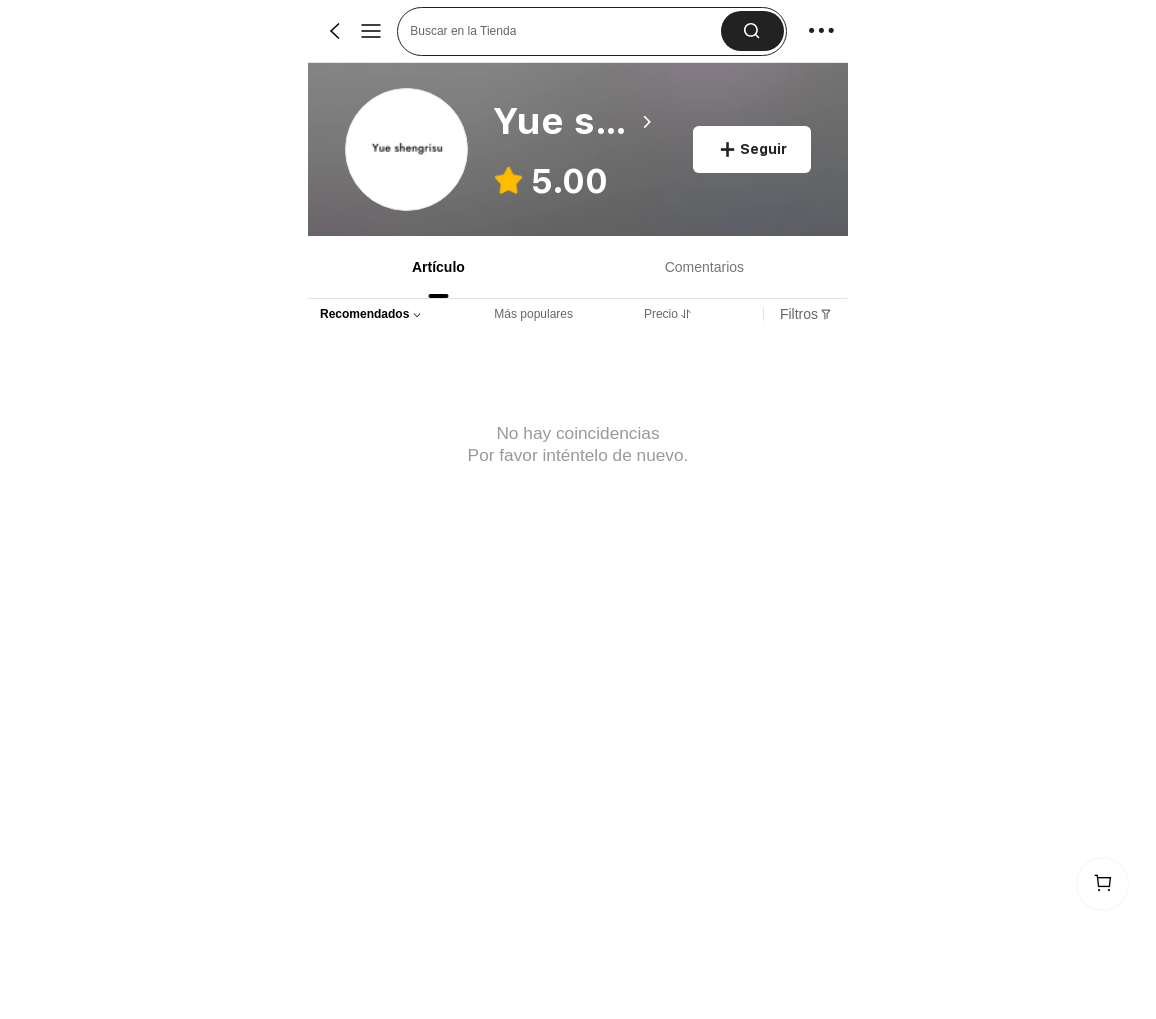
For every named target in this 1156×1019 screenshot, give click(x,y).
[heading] (574, 121)
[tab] (436, 267)
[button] (752, 31)
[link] (407, 150)
